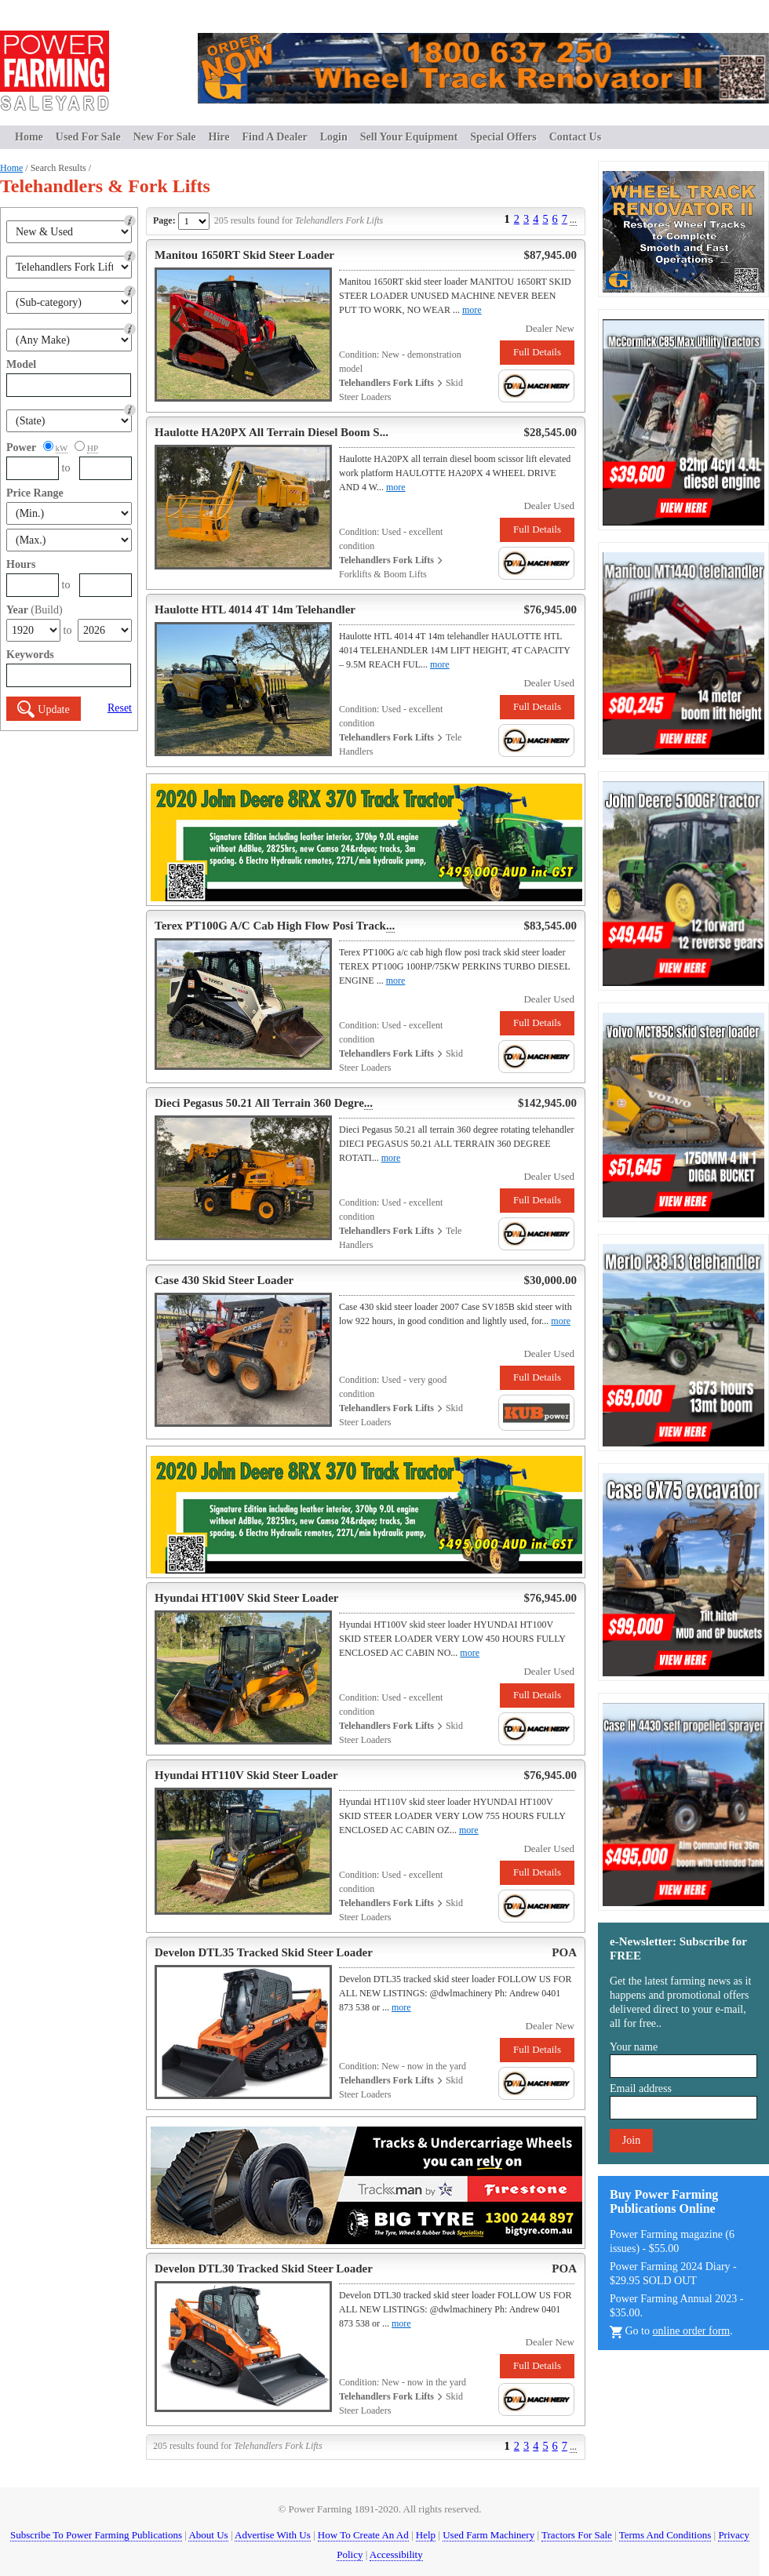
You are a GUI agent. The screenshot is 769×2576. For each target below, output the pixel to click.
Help (426, 2535)
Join (631, 2140)
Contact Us (575, 137)
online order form (692, 2331)
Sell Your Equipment (408, 137)
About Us (208, 2535)
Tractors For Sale (576, 2535)
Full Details (537, 352)
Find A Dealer (275, 137)
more (472, 309)
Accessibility (396, 2554)
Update (43, 709)
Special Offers (503, 137)
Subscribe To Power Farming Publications (96, 2535)
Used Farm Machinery (488, 2535)
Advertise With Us (273, 2535)
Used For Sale (88, 137)
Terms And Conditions (665, 2535)
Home (29, 137)
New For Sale (164, 137)
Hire (219, 137)
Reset (120, 708)
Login (334, 137)
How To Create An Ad (363, 2535)
